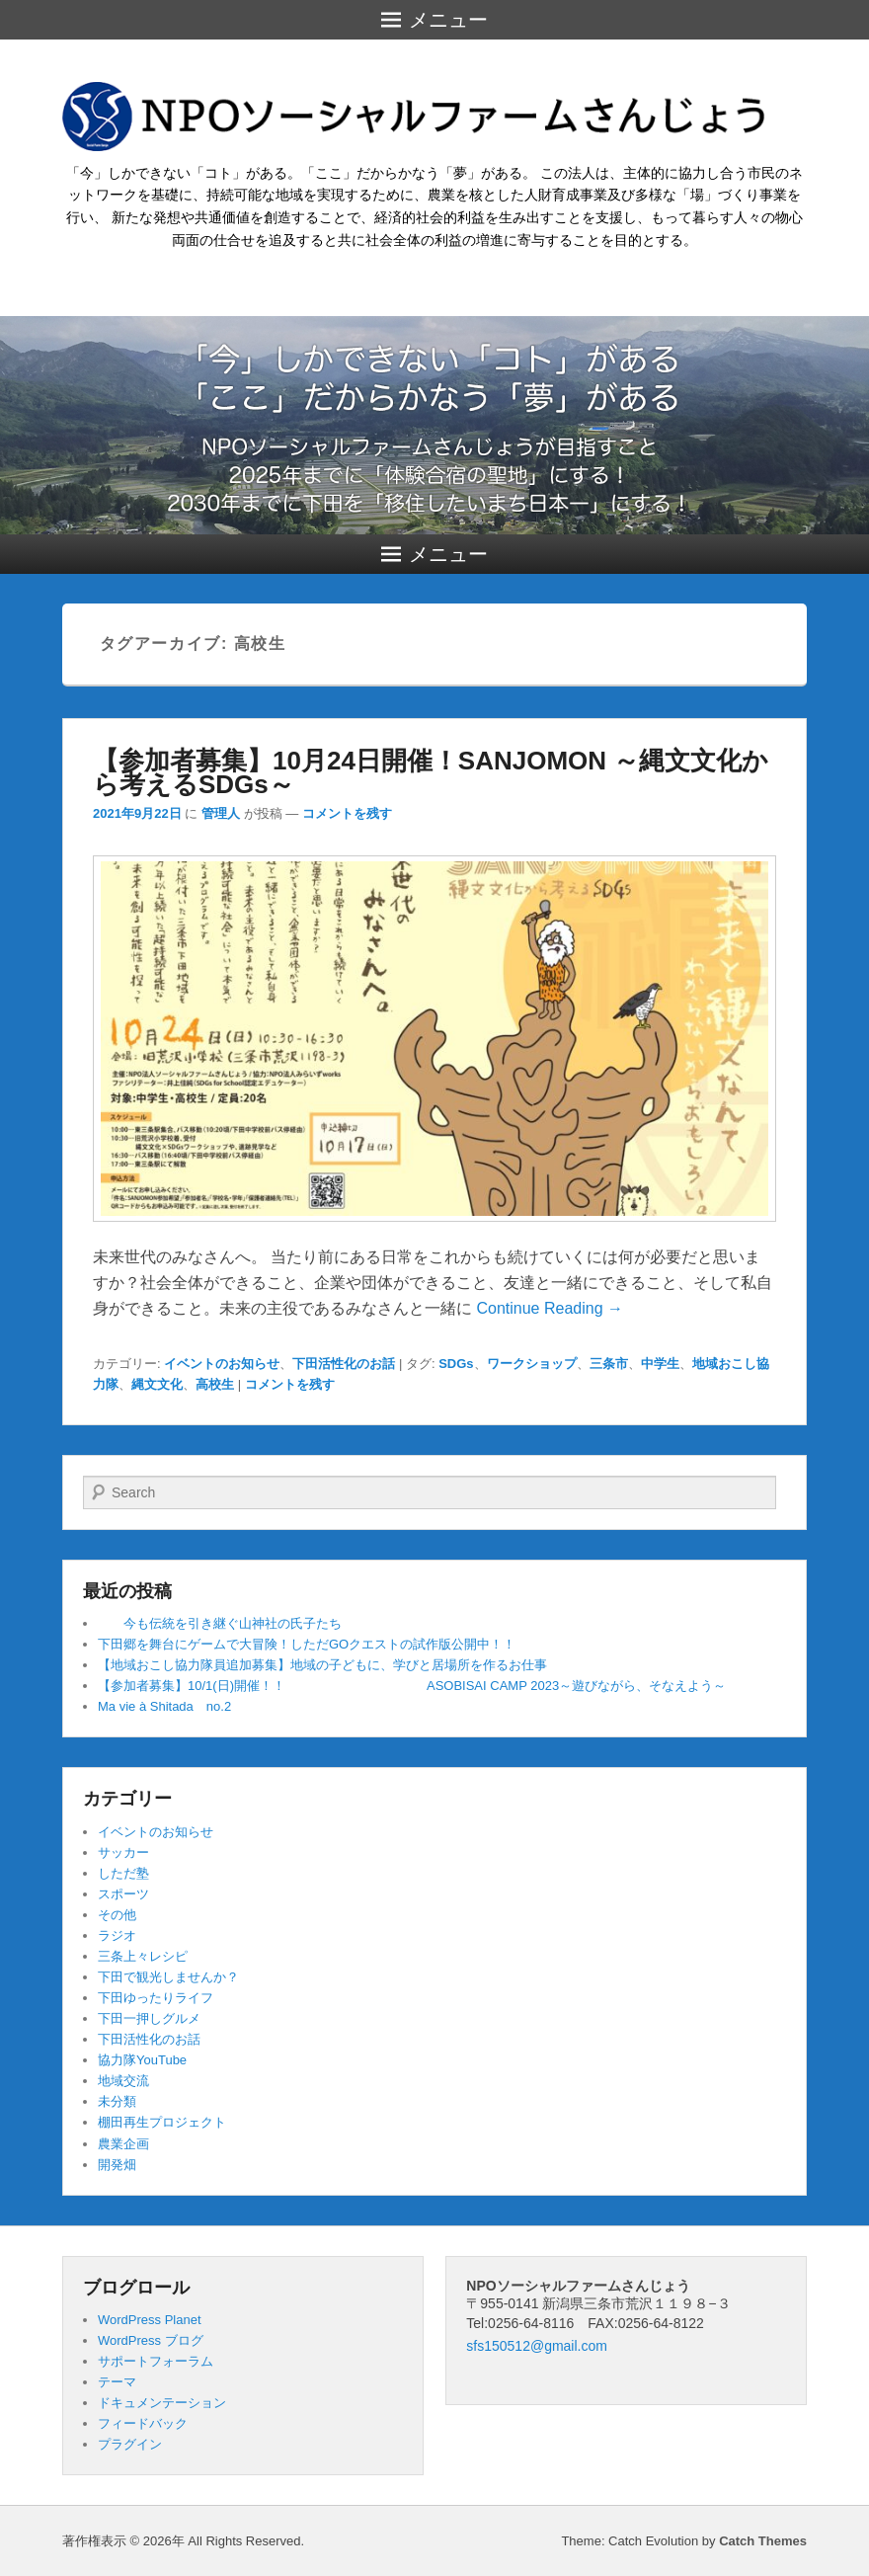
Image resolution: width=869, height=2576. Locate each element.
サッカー (123, 1852)
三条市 (609, 1363)
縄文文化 (157, 1384)
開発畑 (117, 2164)
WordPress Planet (149, 2319)
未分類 (117, 2101)
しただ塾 (123, 1873)
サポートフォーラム (155, 2361)
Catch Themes (763, 2541)
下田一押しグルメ (149, 2018)
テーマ (117, 2382)
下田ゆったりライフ (155, 1997)
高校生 (215, 1384)
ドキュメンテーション (162, 2402)
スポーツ (123, 1894)
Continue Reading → (549, 1308)
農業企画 (123, 2143)
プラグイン (130, 2444)
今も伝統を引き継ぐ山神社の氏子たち (220, 1623)
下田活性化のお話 (343, 1363)
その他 (117, 1914)
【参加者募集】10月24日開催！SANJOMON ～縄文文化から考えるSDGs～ (430, 772)
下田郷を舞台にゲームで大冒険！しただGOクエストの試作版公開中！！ (306, 1644)
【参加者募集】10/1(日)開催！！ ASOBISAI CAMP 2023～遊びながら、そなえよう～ (412, 1685)
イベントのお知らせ (221, 1363)
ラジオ (117, 1935)
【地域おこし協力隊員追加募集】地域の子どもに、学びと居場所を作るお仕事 (322, 1664)
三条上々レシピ (143, 1956)
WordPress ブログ (150, 2340)
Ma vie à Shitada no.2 (164, 1706)
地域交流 (123, 2080)
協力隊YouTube (142, 2060)
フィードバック (143, 2423)
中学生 (660, 1363)
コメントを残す (347, 813)
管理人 (220, 813)
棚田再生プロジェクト (162, 2122)
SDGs (455, 1363)
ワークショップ (532, 1363)
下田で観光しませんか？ (168, 1977)
